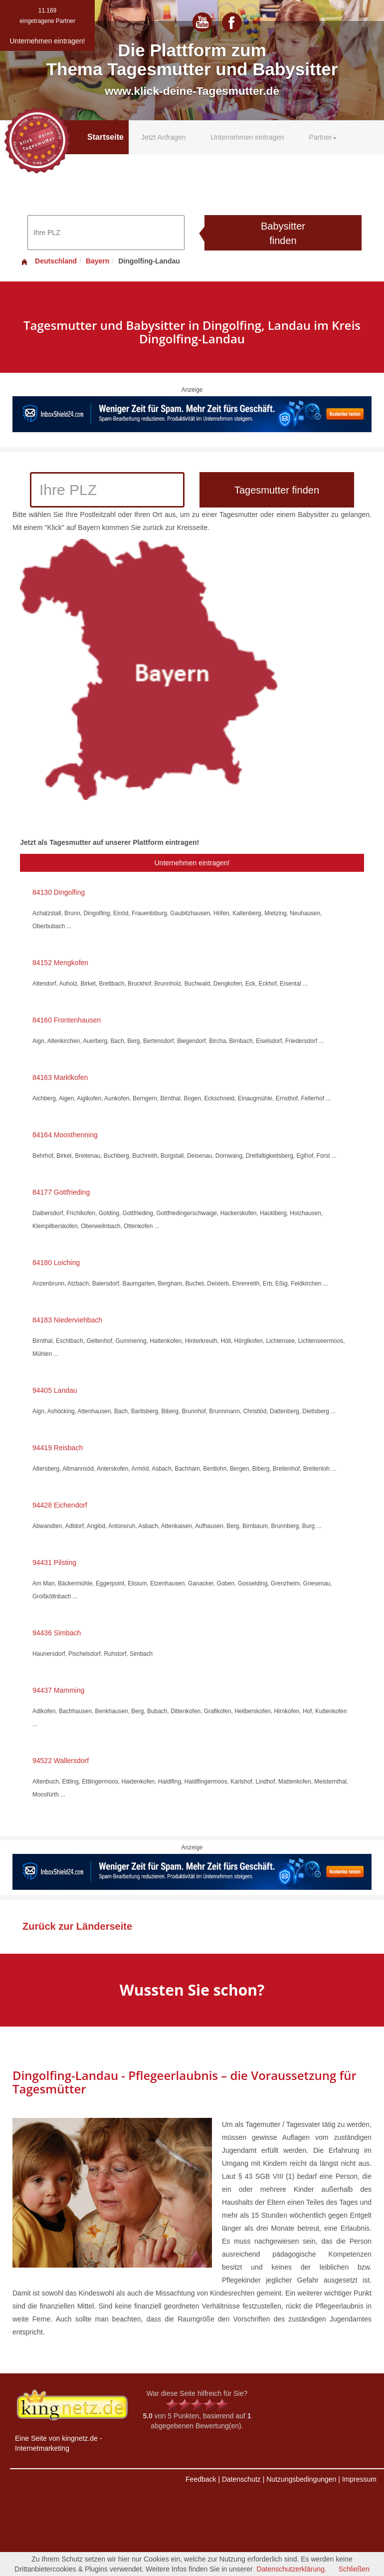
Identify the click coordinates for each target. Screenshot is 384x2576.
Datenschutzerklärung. (292, 2569)
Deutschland (48, 261)
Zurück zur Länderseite (77, 1926)
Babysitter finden (283, 233)
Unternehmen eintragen (247, 137)
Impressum (359, 2479)
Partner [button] (323, 137)
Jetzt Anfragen (163, 137)
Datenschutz (241, 2479)
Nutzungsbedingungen (301, 2479)
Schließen (354, 2569)
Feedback (201, 2479)
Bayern (97, 261)
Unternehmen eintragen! (192, 863)
